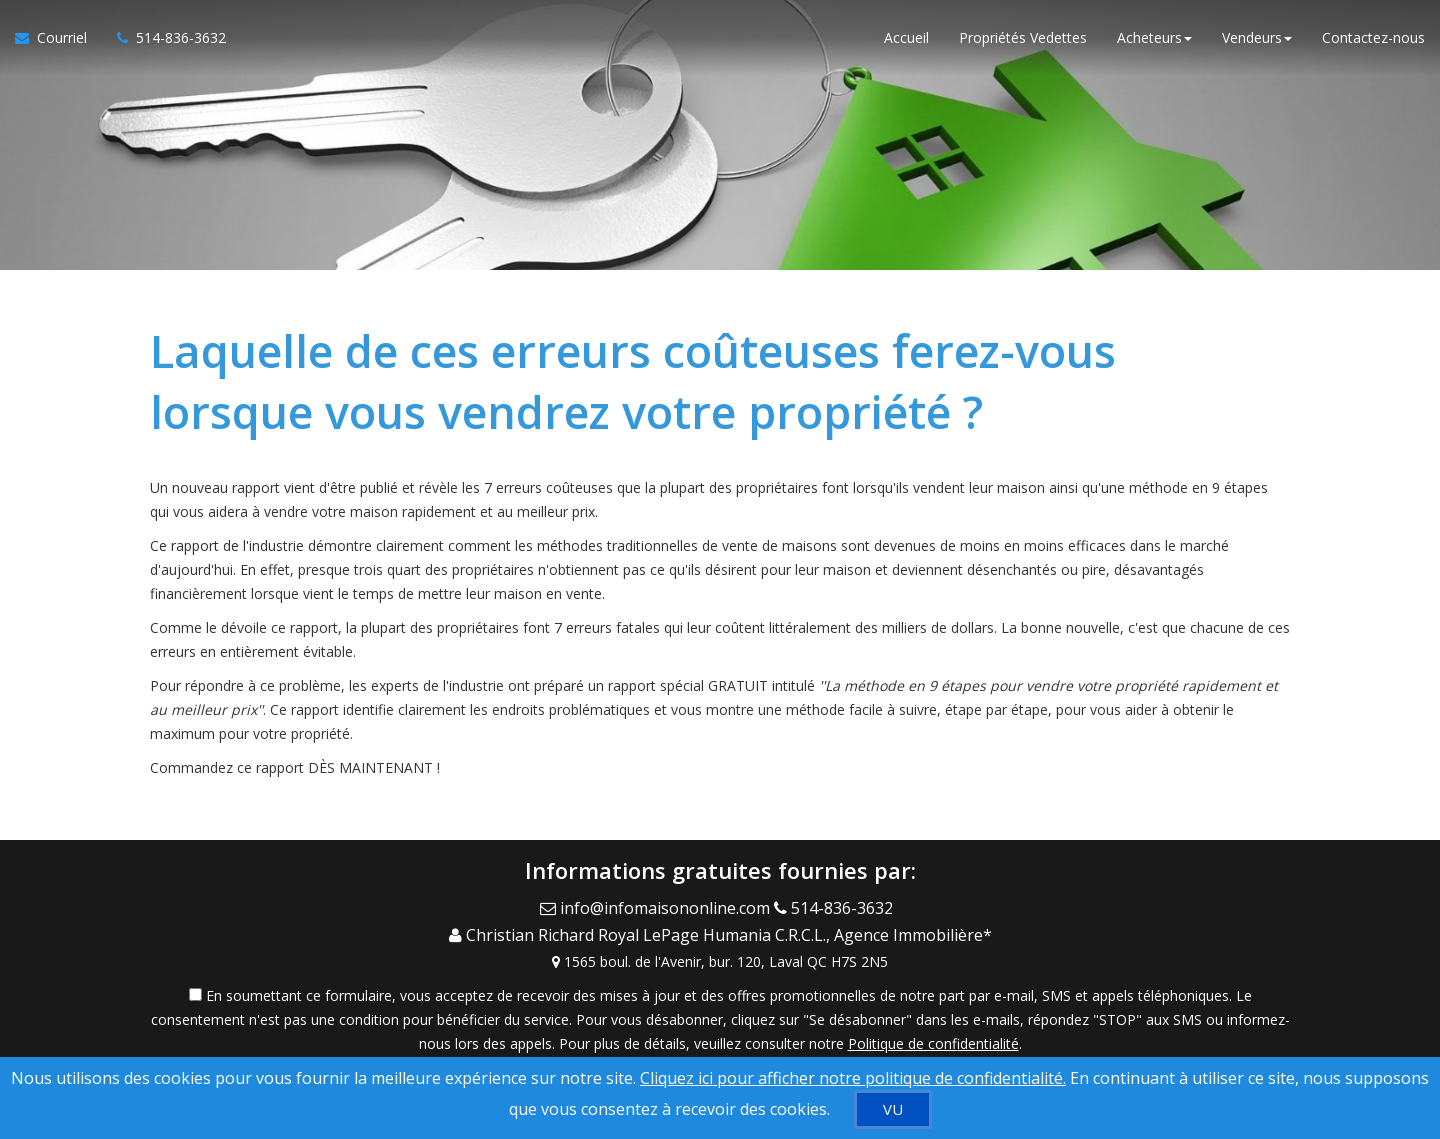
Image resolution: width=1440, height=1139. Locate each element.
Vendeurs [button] (1257, 39)
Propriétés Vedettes (1023, 39)
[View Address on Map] (720, 953)
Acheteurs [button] (1154, 39)
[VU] (893, 1109)
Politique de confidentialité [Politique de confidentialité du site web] (933, 1034)
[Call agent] (837, 906)
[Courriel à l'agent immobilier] (58, 40)
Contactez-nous (1373, 39)
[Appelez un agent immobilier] (164, 40)
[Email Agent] (657, 906)
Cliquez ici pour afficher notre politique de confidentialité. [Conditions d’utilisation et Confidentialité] (853, 1078)
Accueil (906, 39)
